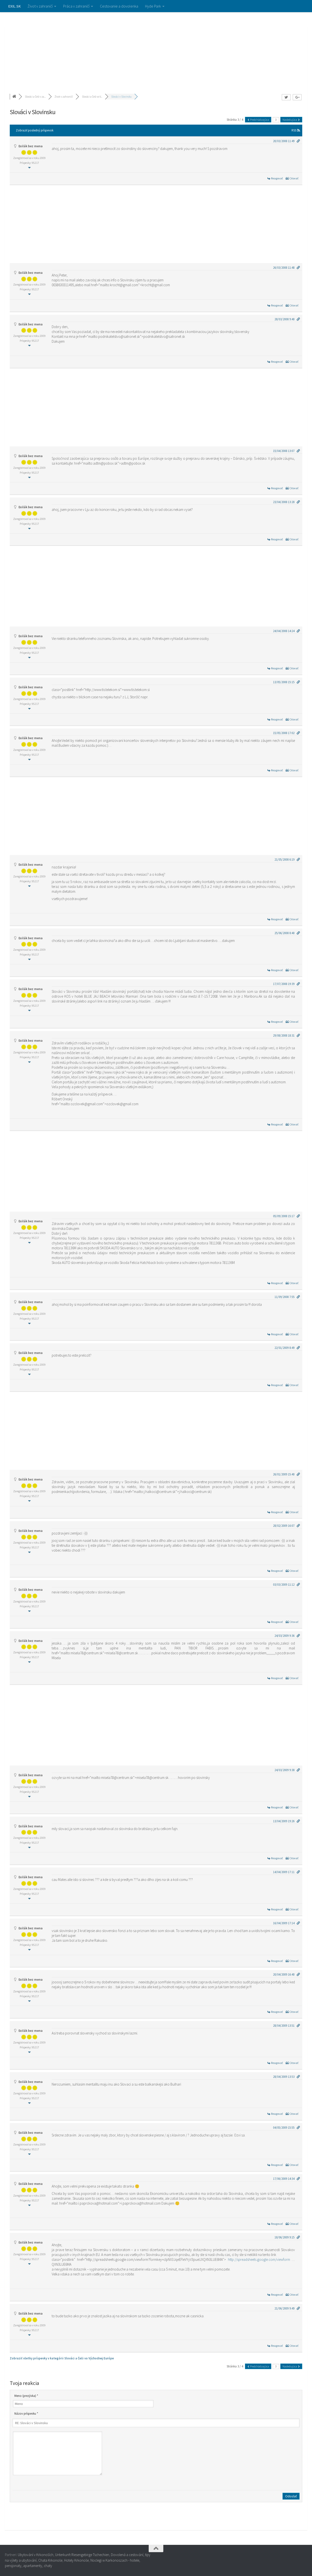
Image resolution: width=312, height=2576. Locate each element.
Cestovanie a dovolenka (119, 6)
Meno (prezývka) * (26, 2396)
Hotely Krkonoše (76, 2560)
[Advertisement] (156, 49)
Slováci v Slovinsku (121, 96)
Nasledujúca (291, 119)
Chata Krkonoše (50, 2560)
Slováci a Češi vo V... (92, 96)
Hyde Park (153, 6)
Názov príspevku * (26, 2413)
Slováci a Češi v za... (35, 96)
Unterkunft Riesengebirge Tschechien (82, 2554)
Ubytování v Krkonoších (35, 2554)
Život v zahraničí (40, 6)
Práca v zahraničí (76, 6)
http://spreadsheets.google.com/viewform (259, 2259)
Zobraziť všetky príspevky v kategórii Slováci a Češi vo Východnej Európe (62, 2358)
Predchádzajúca (258, 119)
